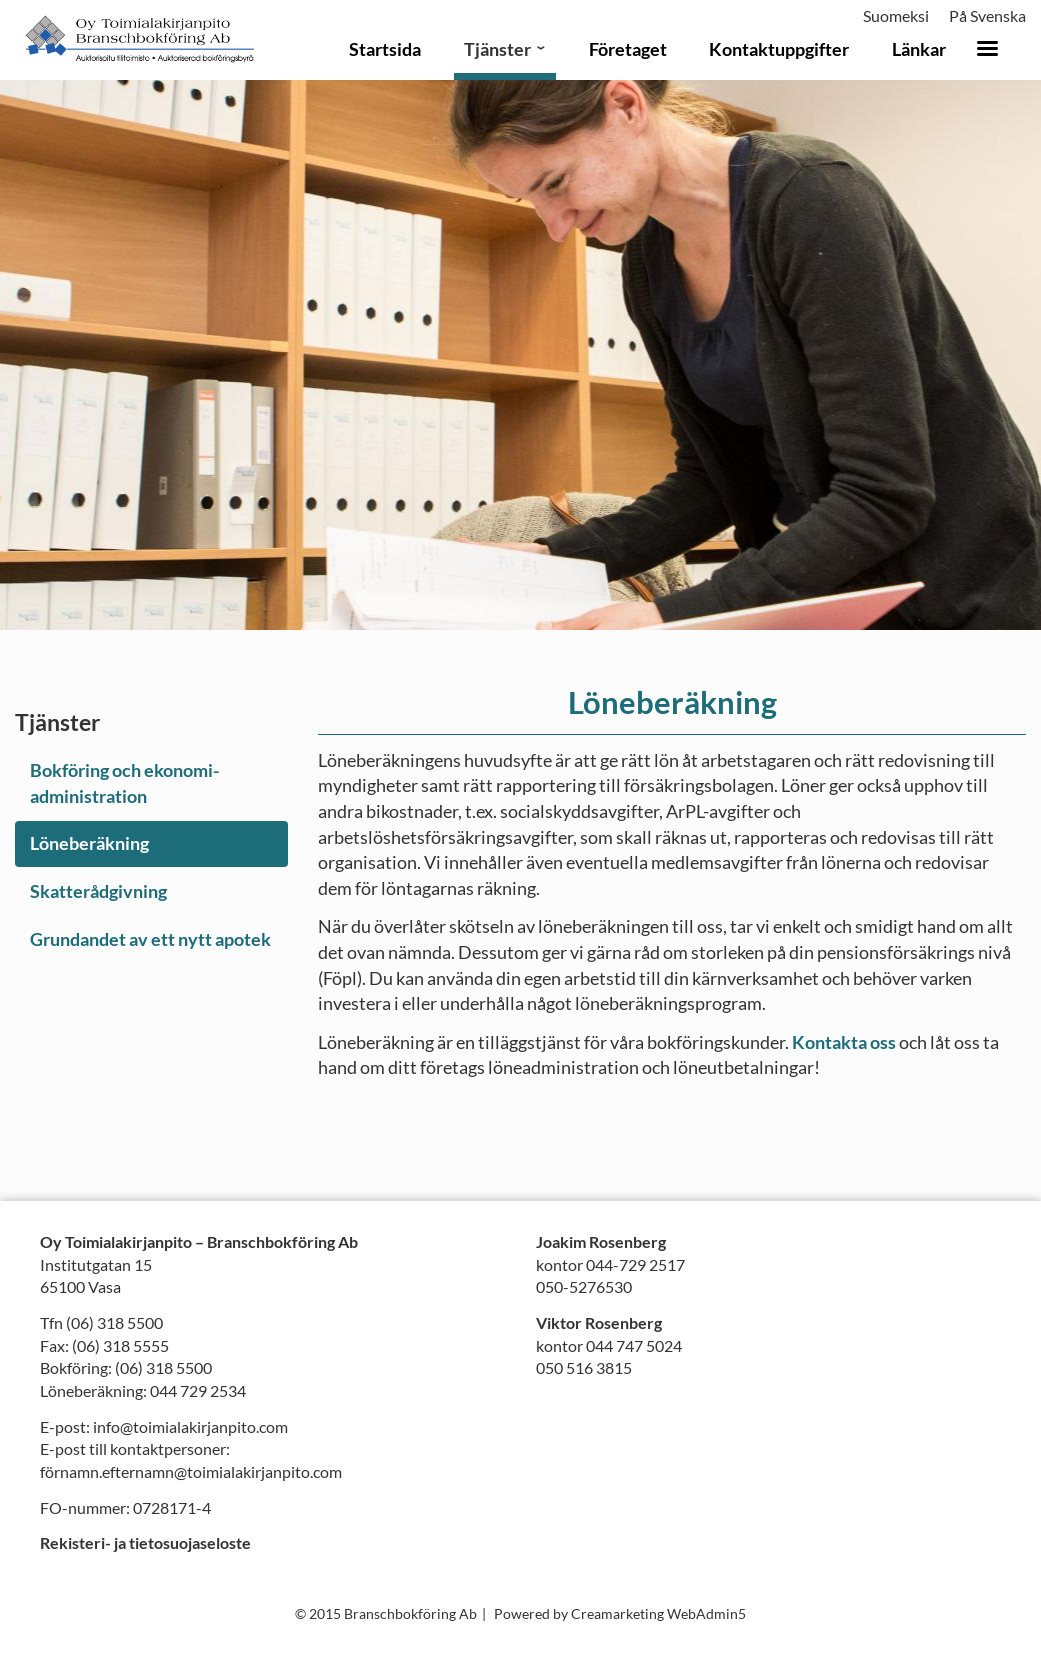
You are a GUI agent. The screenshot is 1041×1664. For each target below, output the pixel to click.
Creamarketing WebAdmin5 (658, 1613)
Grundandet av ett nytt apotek (150, 939)
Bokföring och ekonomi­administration (124, 783)
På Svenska (987, 15)
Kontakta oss (844, 1042)
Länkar (919, 49)
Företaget (628, 49)
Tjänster (497, 49)
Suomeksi (896, 15)
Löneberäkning (89, 843)
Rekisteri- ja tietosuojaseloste (145, 1542)
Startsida (385, 49)
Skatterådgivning (98, 891)
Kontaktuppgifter (779, 49)
